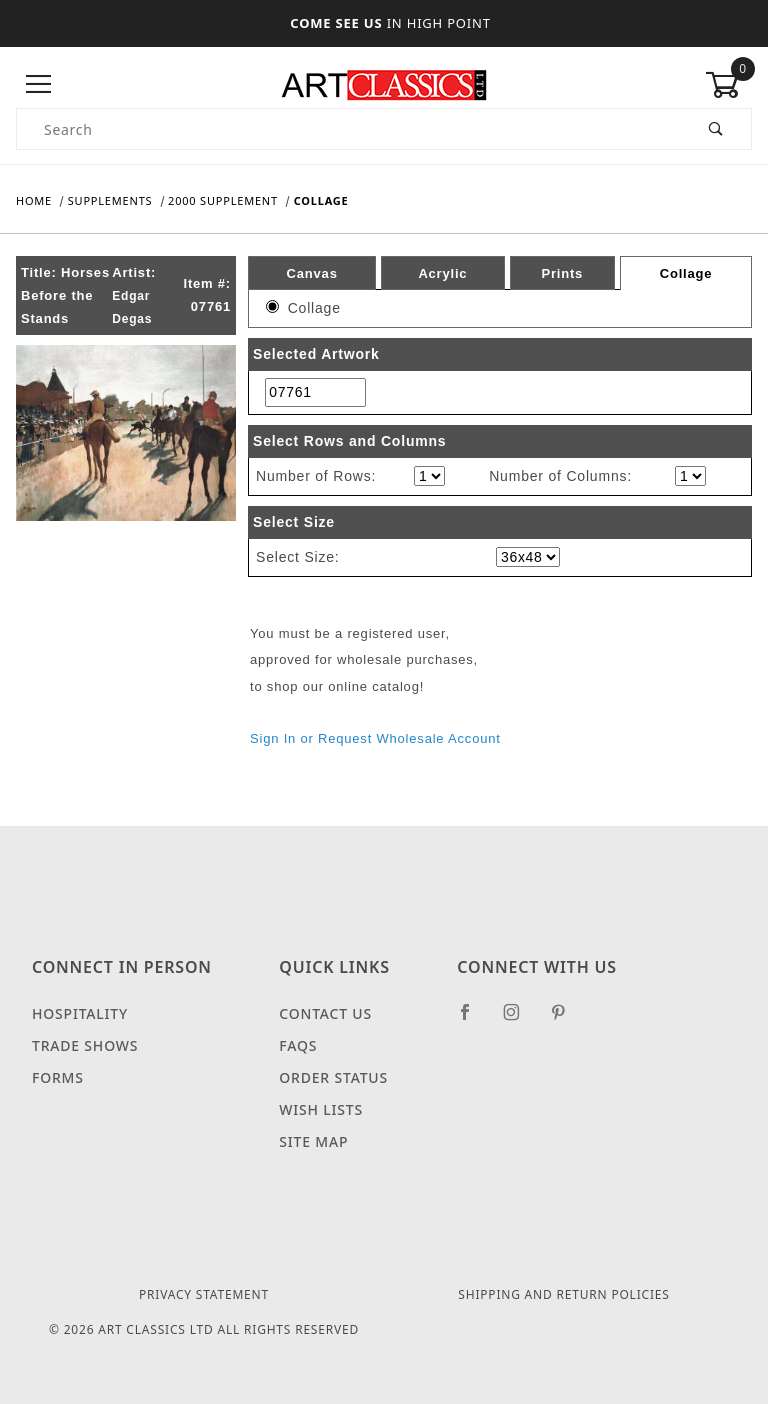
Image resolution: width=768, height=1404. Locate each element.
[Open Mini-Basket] (728, 85)
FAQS (298, 1045)
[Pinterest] (566, 1020)
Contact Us (325, 1013)
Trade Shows (85, 1045)
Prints (562, 272)
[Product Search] (349, 129)
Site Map (313, 1141)
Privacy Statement (204, 1294)
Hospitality (80, 1013)
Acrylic (442, 272)
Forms (58, 1077)
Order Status (333, 1077)
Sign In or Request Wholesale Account (375, 738)
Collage (686, 273)
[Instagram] (520, 1020)
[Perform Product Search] (716, 129)
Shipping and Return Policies (563, 1294)
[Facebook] (473, 1020)
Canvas (312, 272)
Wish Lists (321, 1109)
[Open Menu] (39, 84)
